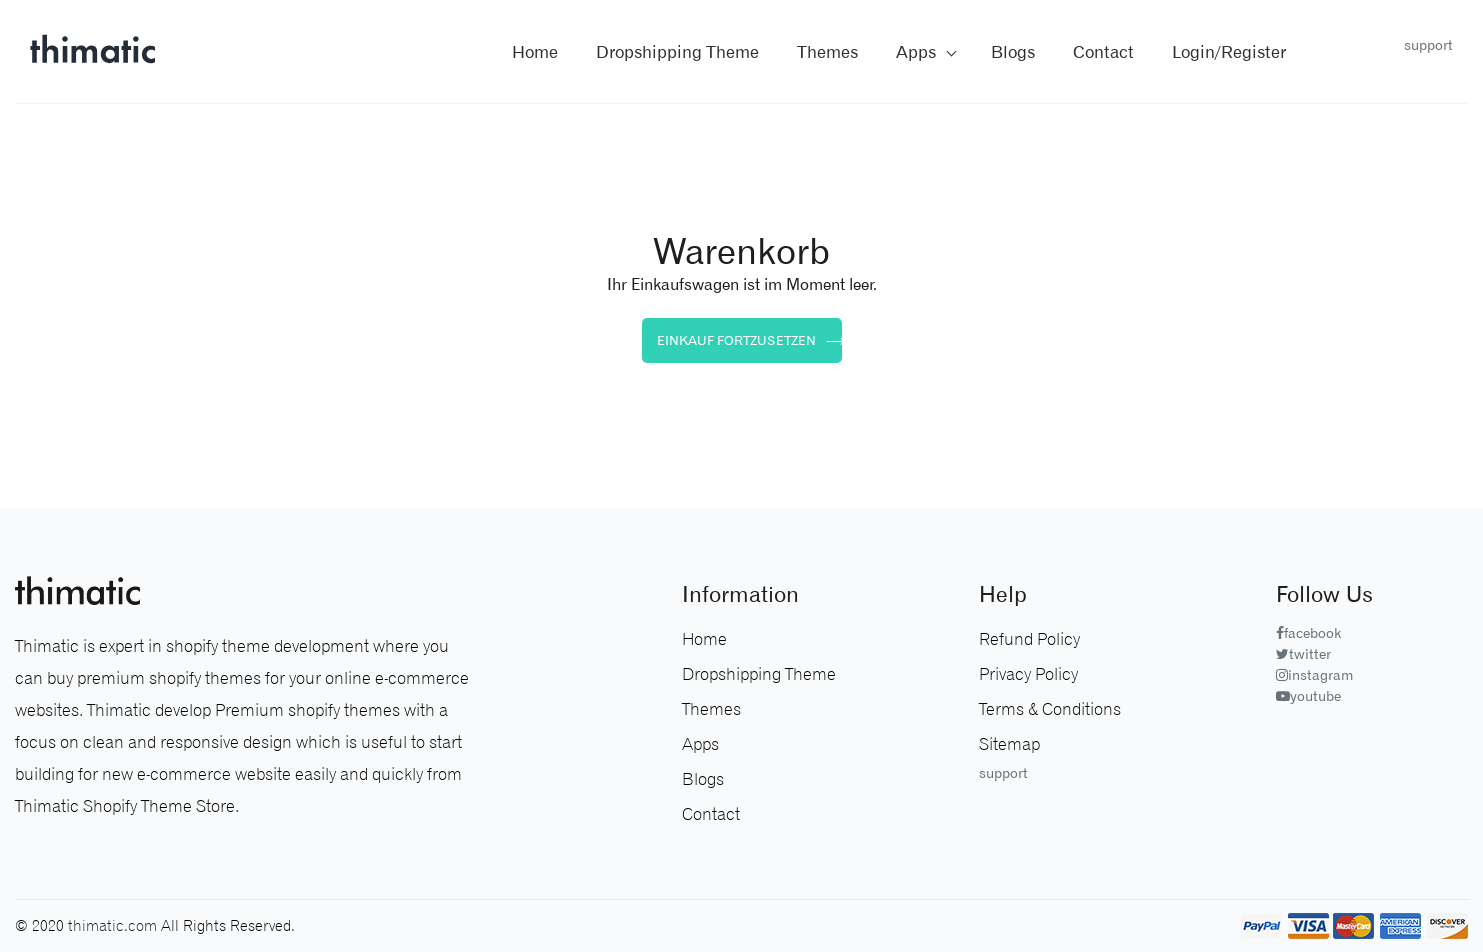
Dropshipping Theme (677, 52)
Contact (711, 814)
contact (1103, 52)
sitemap (1009, 744)
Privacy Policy (1028, 674)
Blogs (703, 779)
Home (535, 52)
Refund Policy (1029, 639)
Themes (711, 709)
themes (827, 52)
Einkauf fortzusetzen (749, 340)
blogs (1013, 52)
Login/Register (1229, 52)
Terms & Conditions (1050, 709)
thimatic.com (112, 926)
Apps (916, 52)
